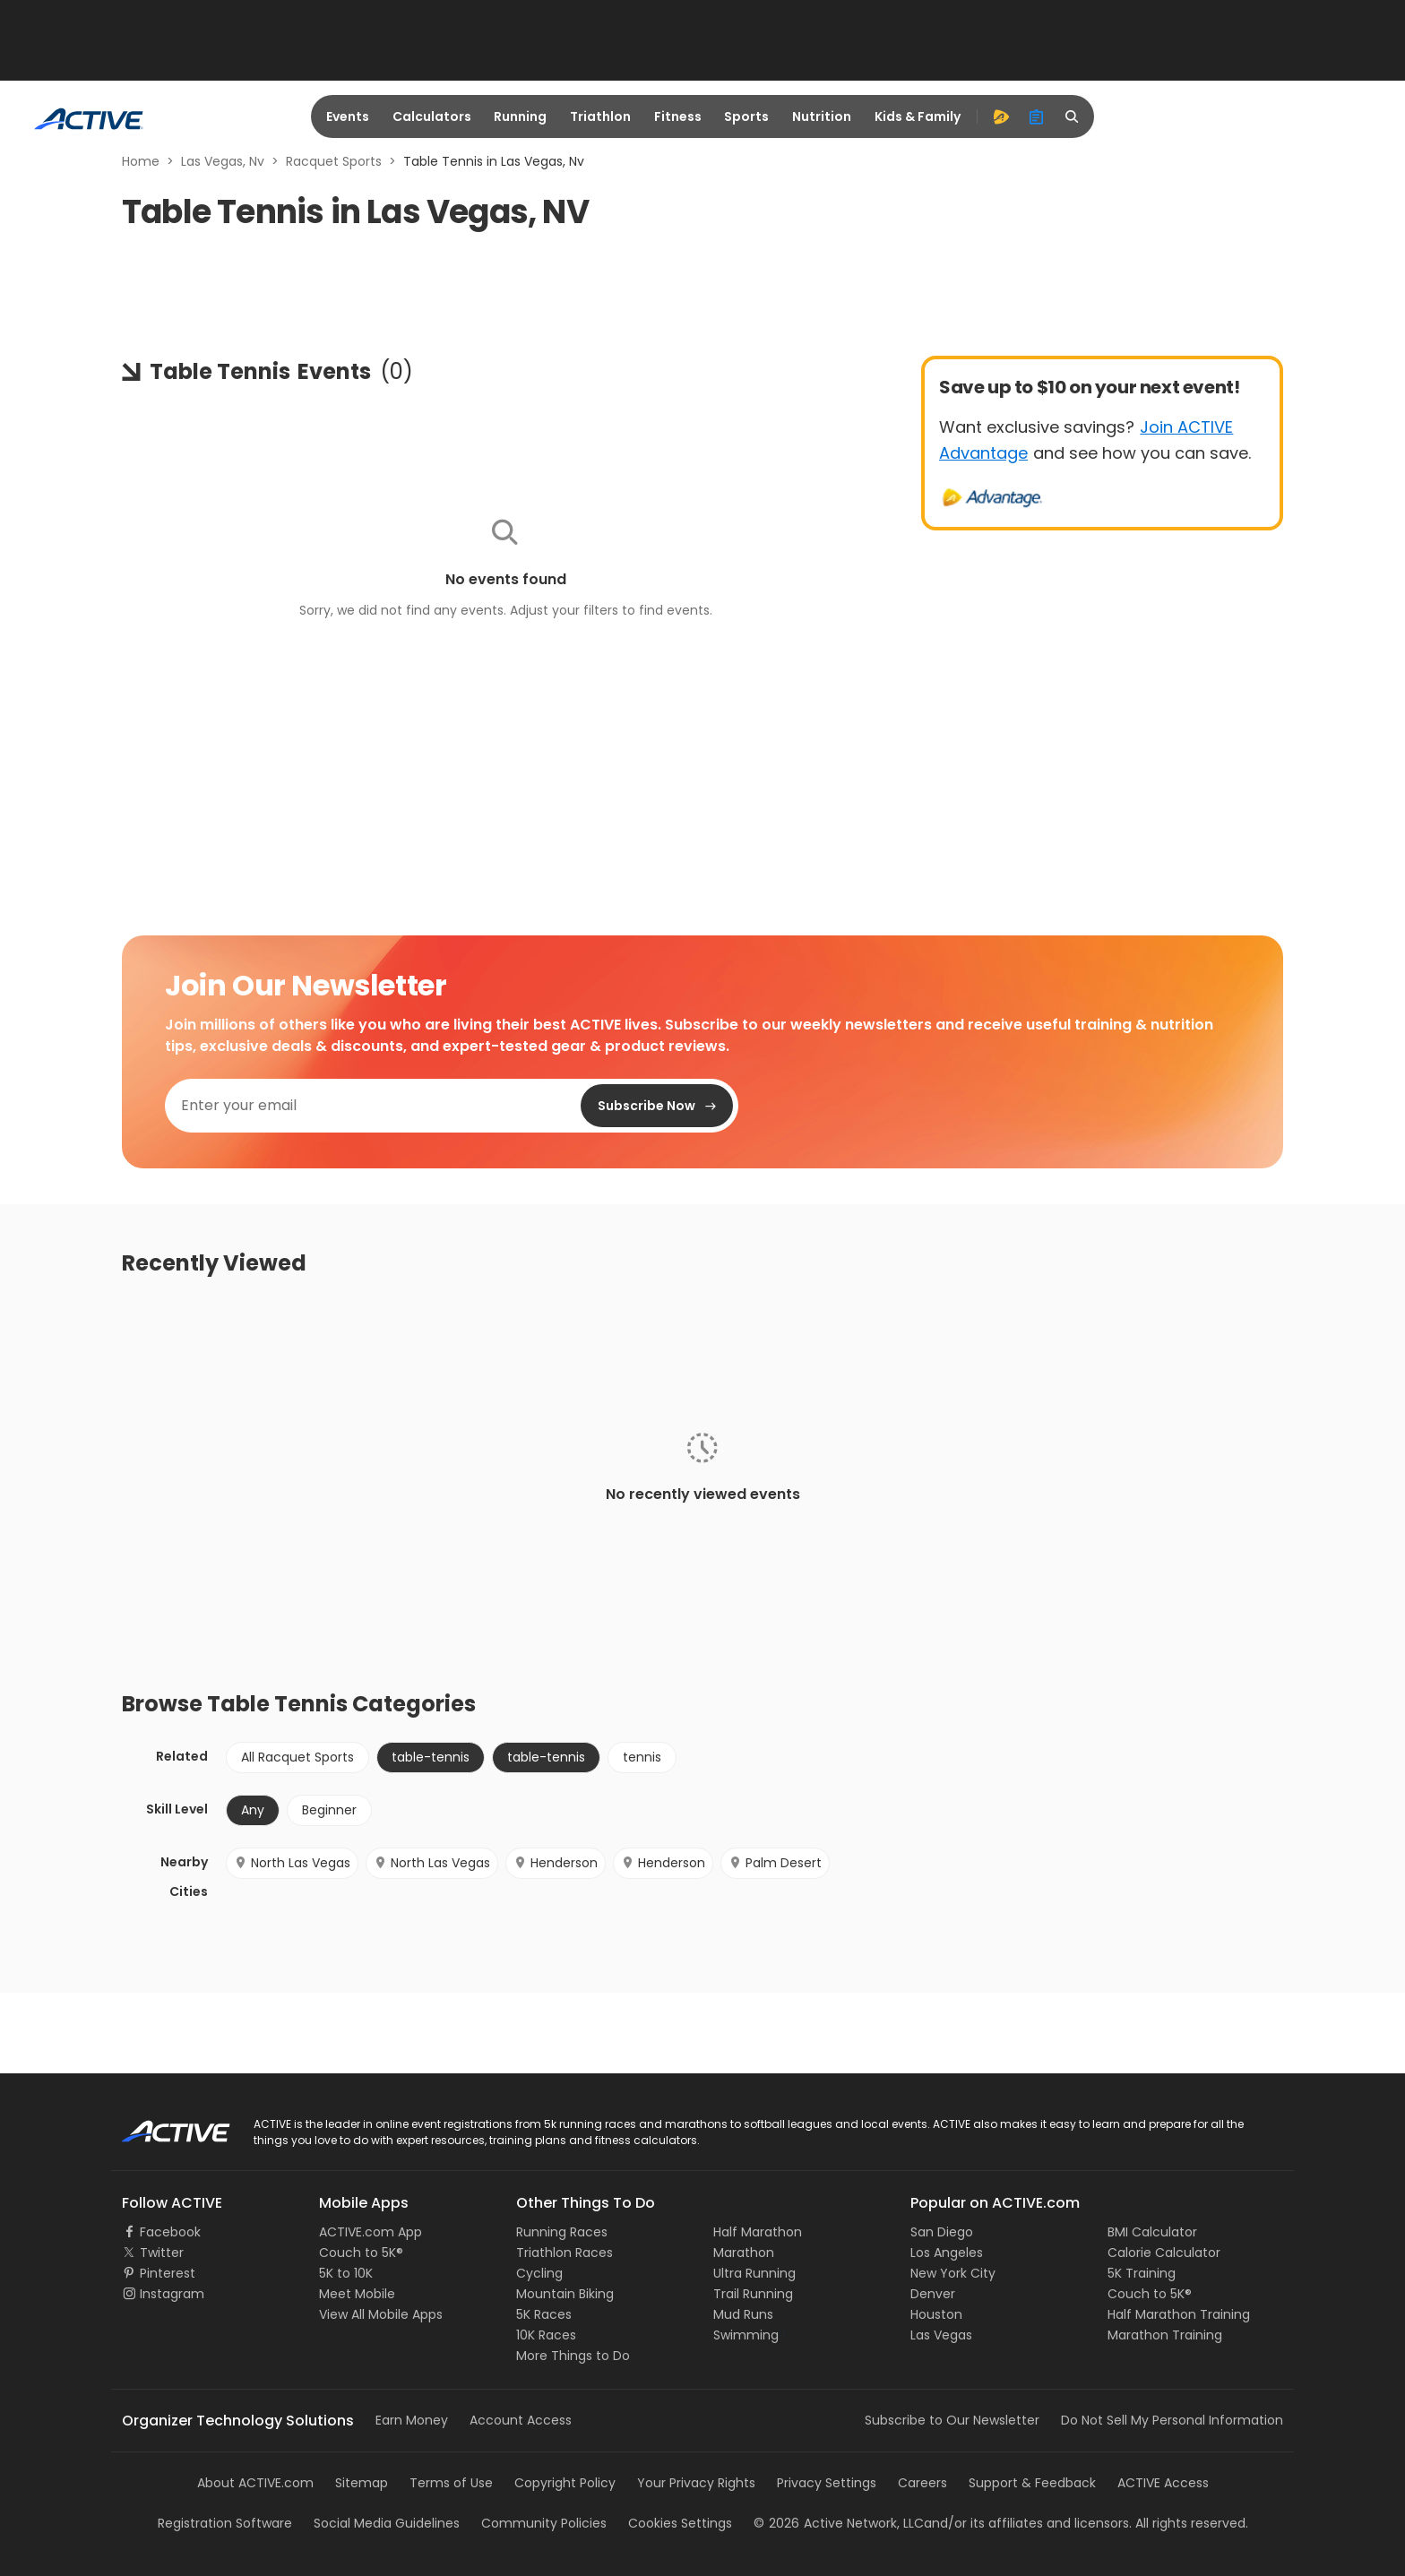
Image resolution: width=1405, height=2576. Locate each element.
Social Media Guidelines (387, 2523)
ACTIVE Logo (160, 2125)
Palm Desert (775, 1863)
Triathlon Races (564, 2253)
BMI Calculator (1152, 2232)
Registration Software (225, 2523)
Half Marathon (757, 2232)
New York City (953, 2273)
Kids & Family (918, 116)
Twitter (162, 2253)
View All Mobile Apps (381, 2314)
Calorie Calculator (1164, 2253)
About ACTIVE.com (255, 2483)
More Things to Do (573, 2356)
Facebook (170, 2232)
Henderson (555, 1863)
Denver (932, 2294)
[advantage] (1001, 116)
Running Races (562, 2232)
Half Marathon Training (1179, 2314)
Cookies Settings (680, 2523)
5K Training (1142, 2273)
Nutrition (821, 116)
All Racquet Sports (297, 1757)
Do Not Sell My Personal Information (1172, 2420)
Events (347, 116)
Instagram (172, 2294)
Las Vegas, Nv (222, 161)
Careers (922, 2483)
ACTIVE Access (1163, 2483)
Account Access (521, 2420)
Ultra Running (754, 2273)
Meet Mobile (357, 2294)
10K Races (546, 2335)
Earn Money (411, 2420)
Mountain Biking (565, 2294)
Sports (746, 116)
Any (252, 1810)
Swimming (746, 2335)
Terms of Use (451, 2483)
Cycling (539, 2273)
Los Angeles (946, 2253)
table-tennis (431, 1757)
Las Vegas (941, 2335)
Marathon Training (1165, 2335)
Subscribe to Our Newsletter (952, 2420)
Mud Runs (743, 2314)
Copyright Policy (565, 2483)
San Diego (941, 2232)
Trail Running (753, 2294)
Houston (936, 2314)
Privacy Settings (826, 2483)
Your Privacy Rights (696, 2483)
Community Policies (544, 2523)
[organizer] (1037, 116)
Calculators (431, 116)
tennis (642, 1757)
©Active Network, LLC (839, 2523)
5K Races (544, 2314)
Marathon (743, 2253)
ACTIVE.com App (370, 2232)
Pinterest (167, 2273)
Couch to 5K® (361, 2253)
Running (520, 116)
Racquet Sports (334, 161)
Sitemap (361, 2483)
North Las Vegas (292, 1863)
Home (140, 161)
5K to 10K (346, 2273)
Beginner (329, 1810)
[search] (1072, 116)
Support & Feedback (1032, 2483)
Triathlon (600, 116)
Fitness (678, 116)
